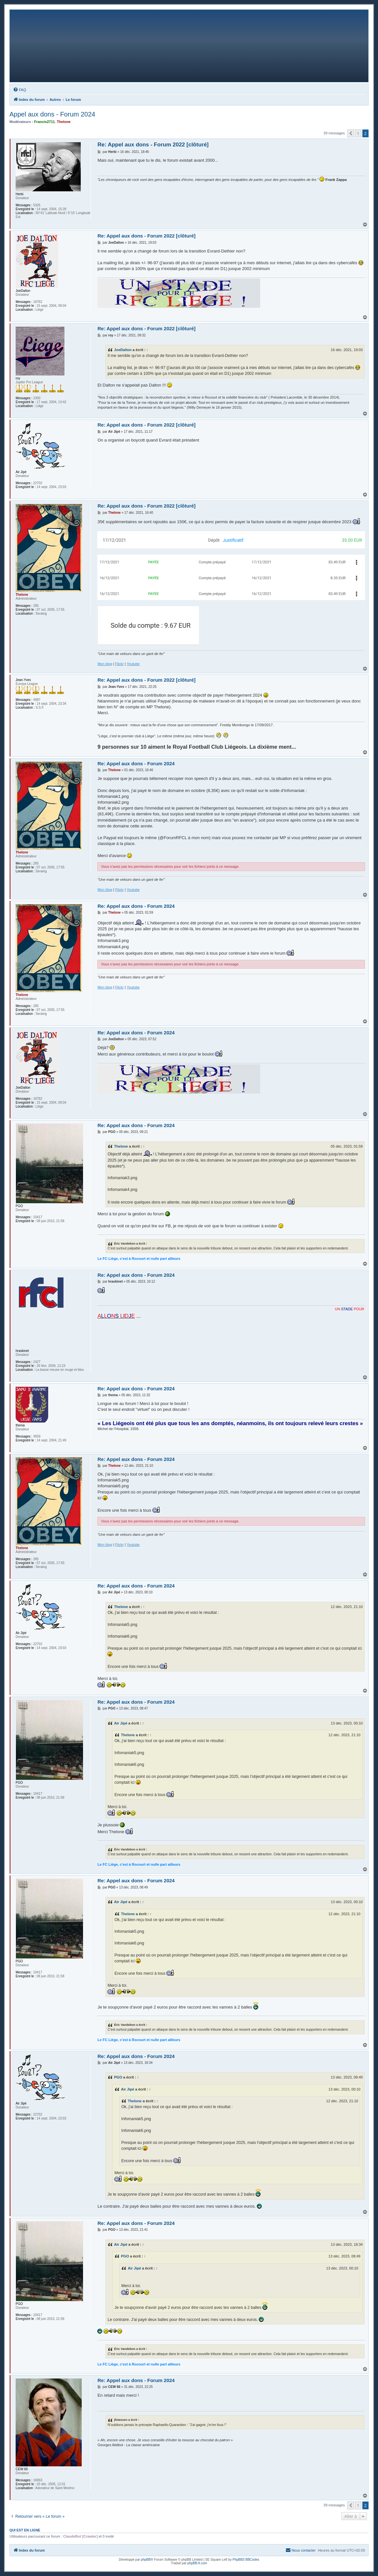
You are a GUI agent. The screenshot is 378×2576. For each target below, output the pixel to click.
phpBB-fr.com (197, 2563)
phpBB (146, 2559)
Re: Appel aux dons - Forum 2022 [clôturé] (152, 145)
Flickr (119, 664)
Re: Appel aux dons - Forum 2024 (136, 763)
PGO (118, 2077)
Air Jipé (120, 1723)
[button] (350, 133)
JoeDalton (123, 350)
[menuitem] (19, 90)
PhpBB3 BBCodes (245, 2559)
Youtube (133, 664)
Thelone (121, 1146)
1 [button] (358, 133)
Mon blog (104, 664)
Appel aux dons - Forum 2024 (52, 114)
